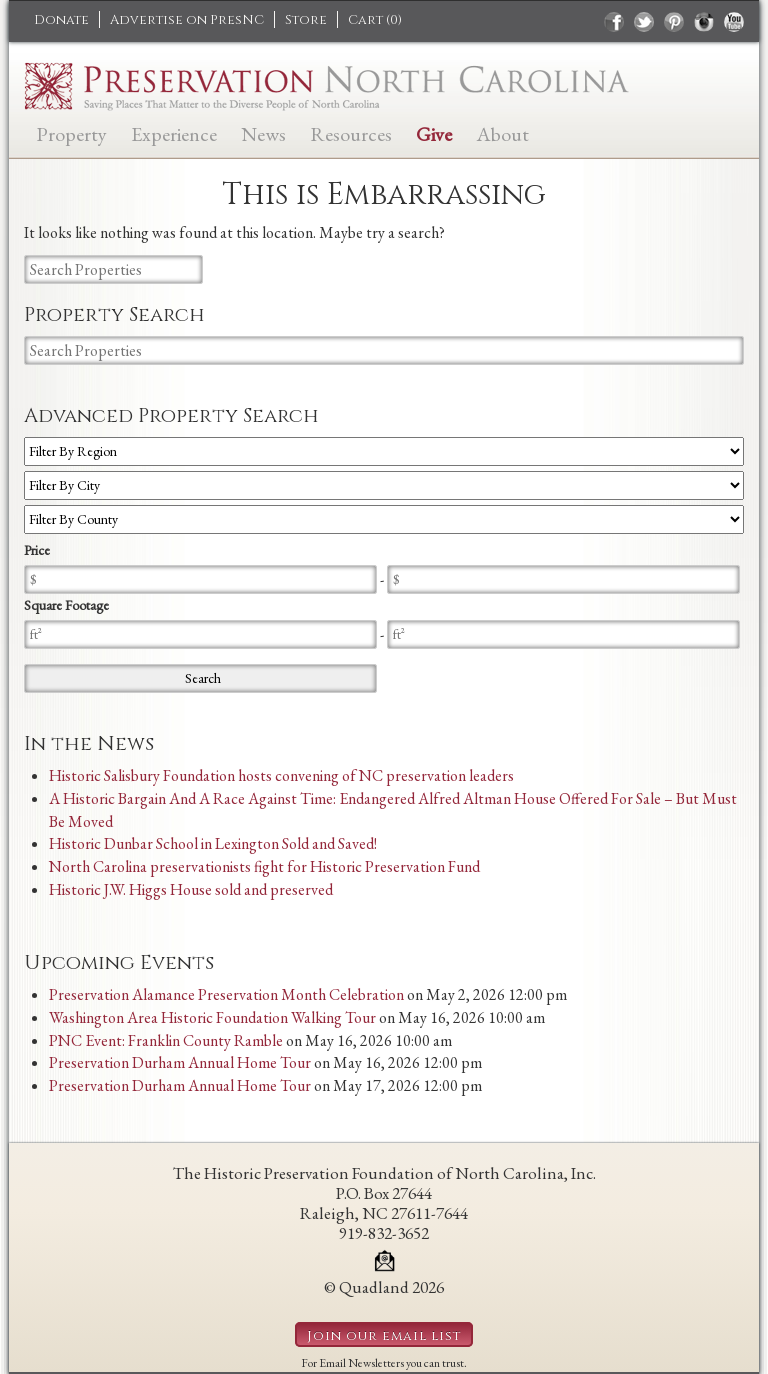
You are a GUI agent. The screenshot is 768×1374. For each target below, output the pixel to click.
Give (434, 132)
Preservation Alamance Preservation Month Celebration (226, 994)
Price (37, 550)
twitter (644, 22)
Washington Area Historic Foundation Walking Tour (212, 1017)
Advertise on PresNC (187, 20)
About (502, 132)
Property (71, 132)
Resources (351, 132)
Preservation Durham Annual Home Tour (180, 1062)
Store (306, 20)
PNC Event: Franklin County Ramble (166, 1040)
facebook (614, 22)
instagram (704, 22)
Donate (61, 20)
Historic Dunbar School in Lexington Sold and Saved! (213, 843)
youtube (734, 22)
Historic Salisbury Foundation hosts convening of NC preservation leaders (281, 775)
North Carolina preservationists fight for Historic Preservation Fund (264, 866)
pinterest (674, 22)
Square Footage (66, 605)
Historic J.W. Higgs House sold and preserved (191, 889)
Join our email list (384, 1336)
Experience (174, 132)
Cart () (375, 20)
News (263, 132)
